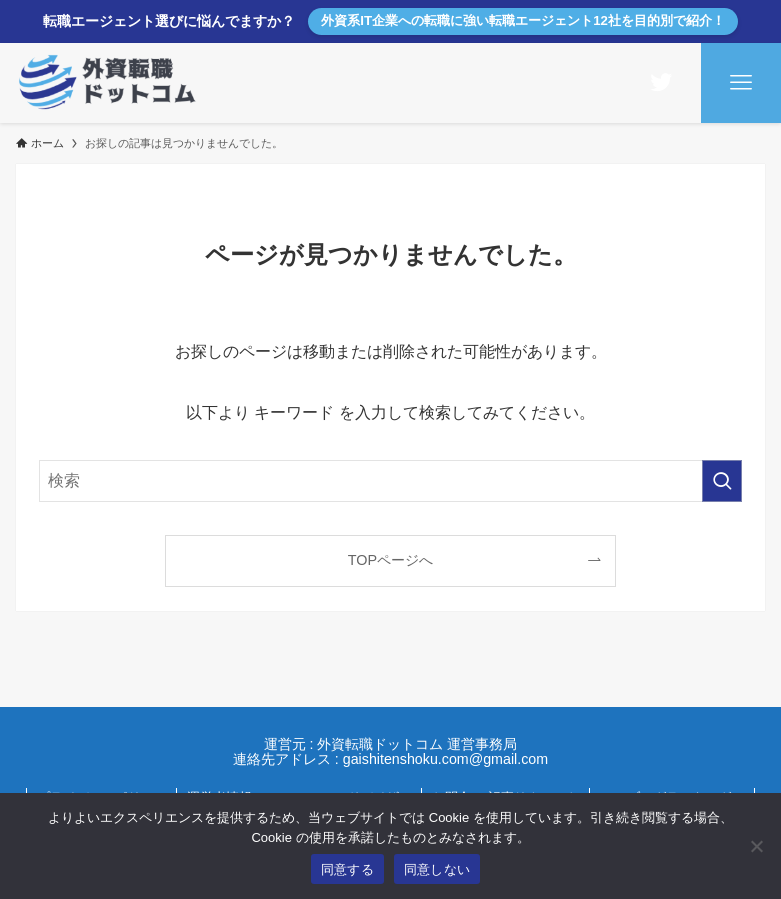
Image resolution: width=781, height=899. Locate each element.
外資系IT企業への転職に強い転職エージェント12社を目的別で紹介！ (523, 20)
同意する (347, 869)
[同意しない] (756, 846)
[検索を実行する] (722, 481)
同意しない (437, 869)
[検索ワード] (390, 481)
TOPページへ (390, 560)
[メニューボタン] (741, 83)
